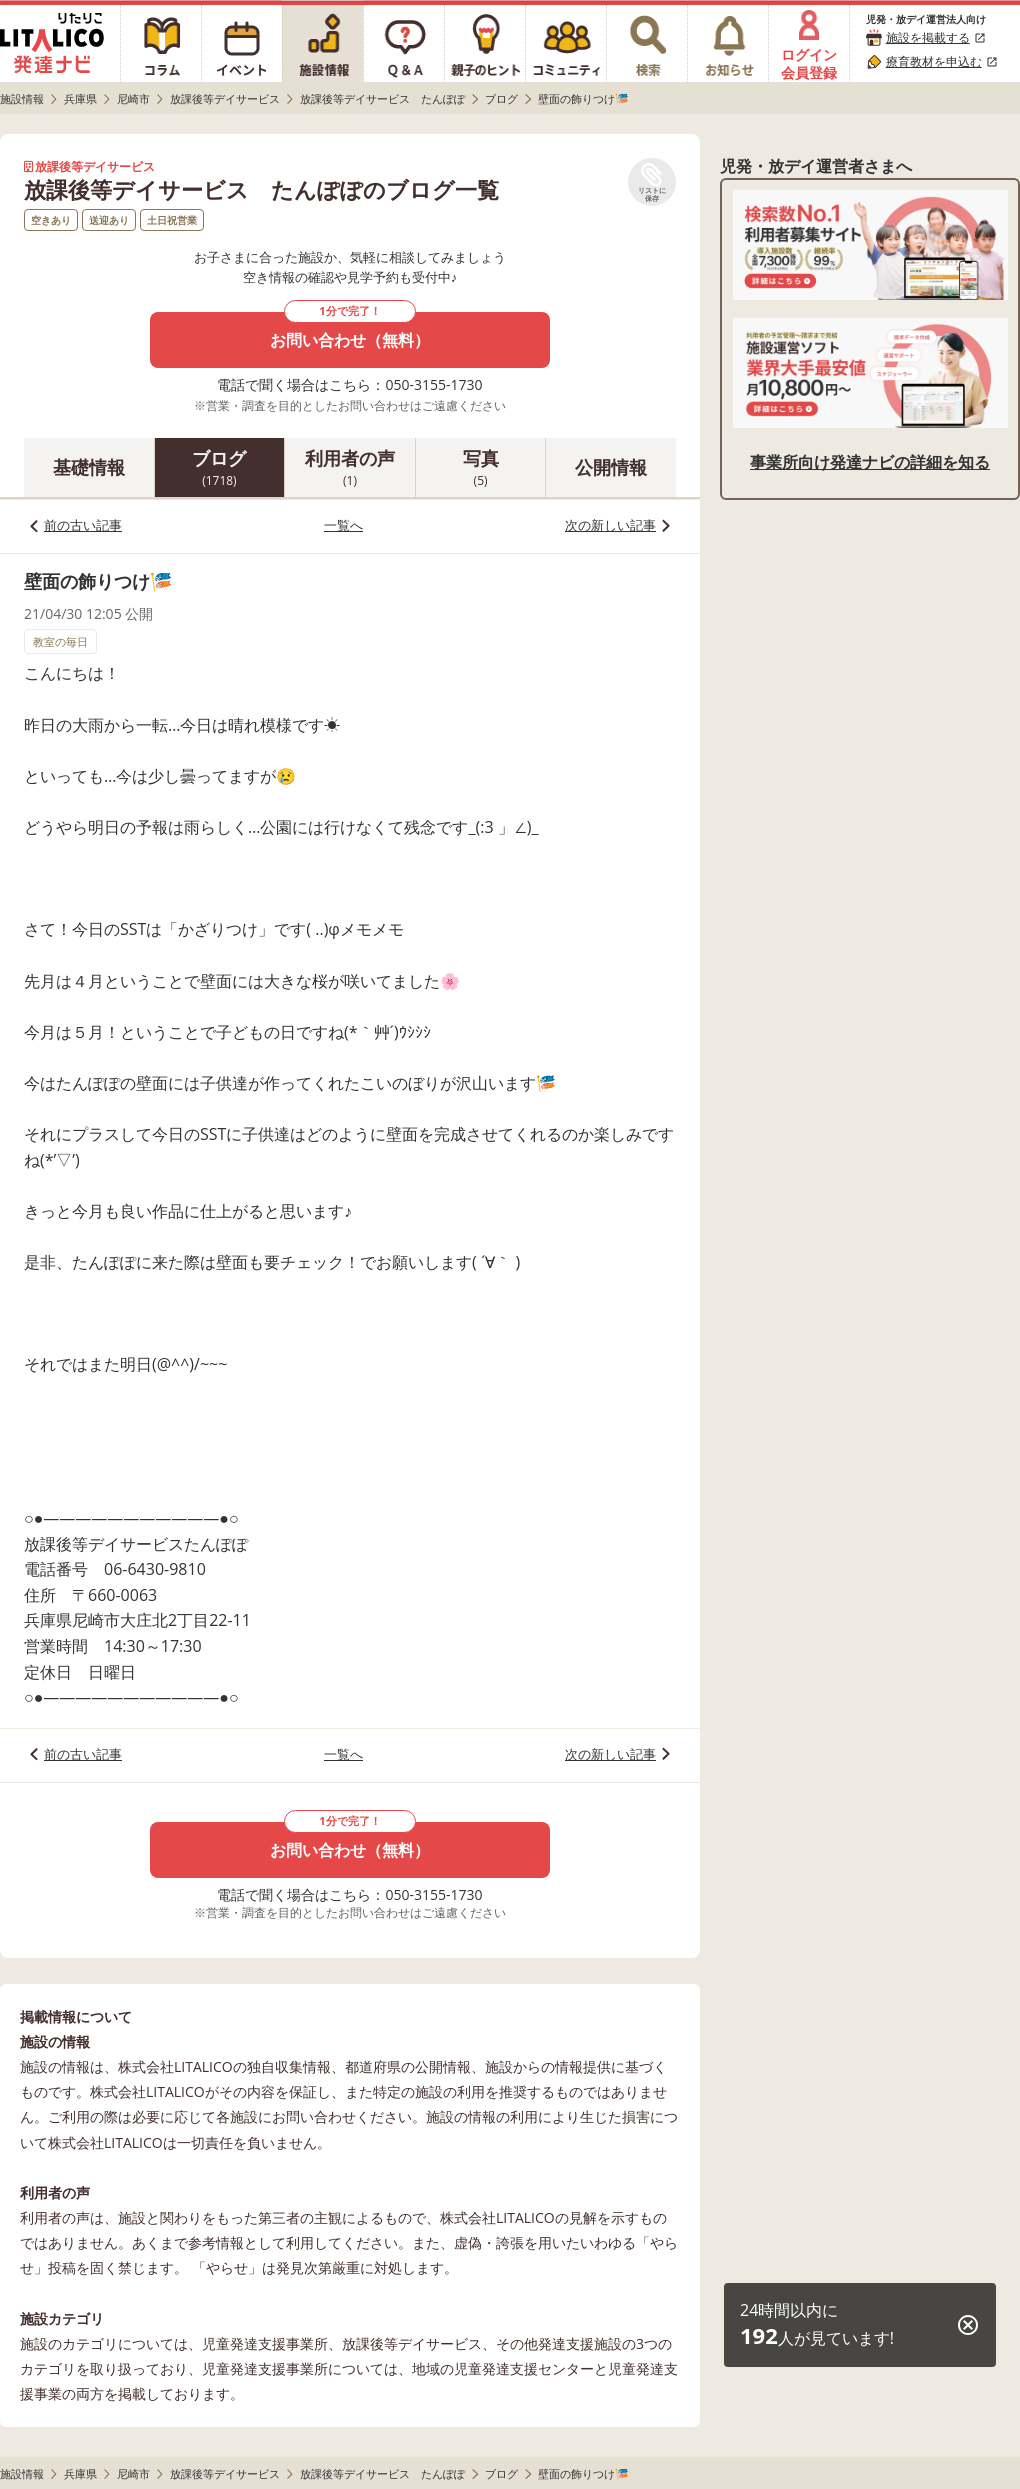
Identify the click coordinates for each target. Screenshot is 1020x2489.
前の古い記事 (83, 525)
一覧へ (343, 525)
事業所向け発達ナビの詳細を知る (870, 462)
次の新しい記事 (610, 525)
